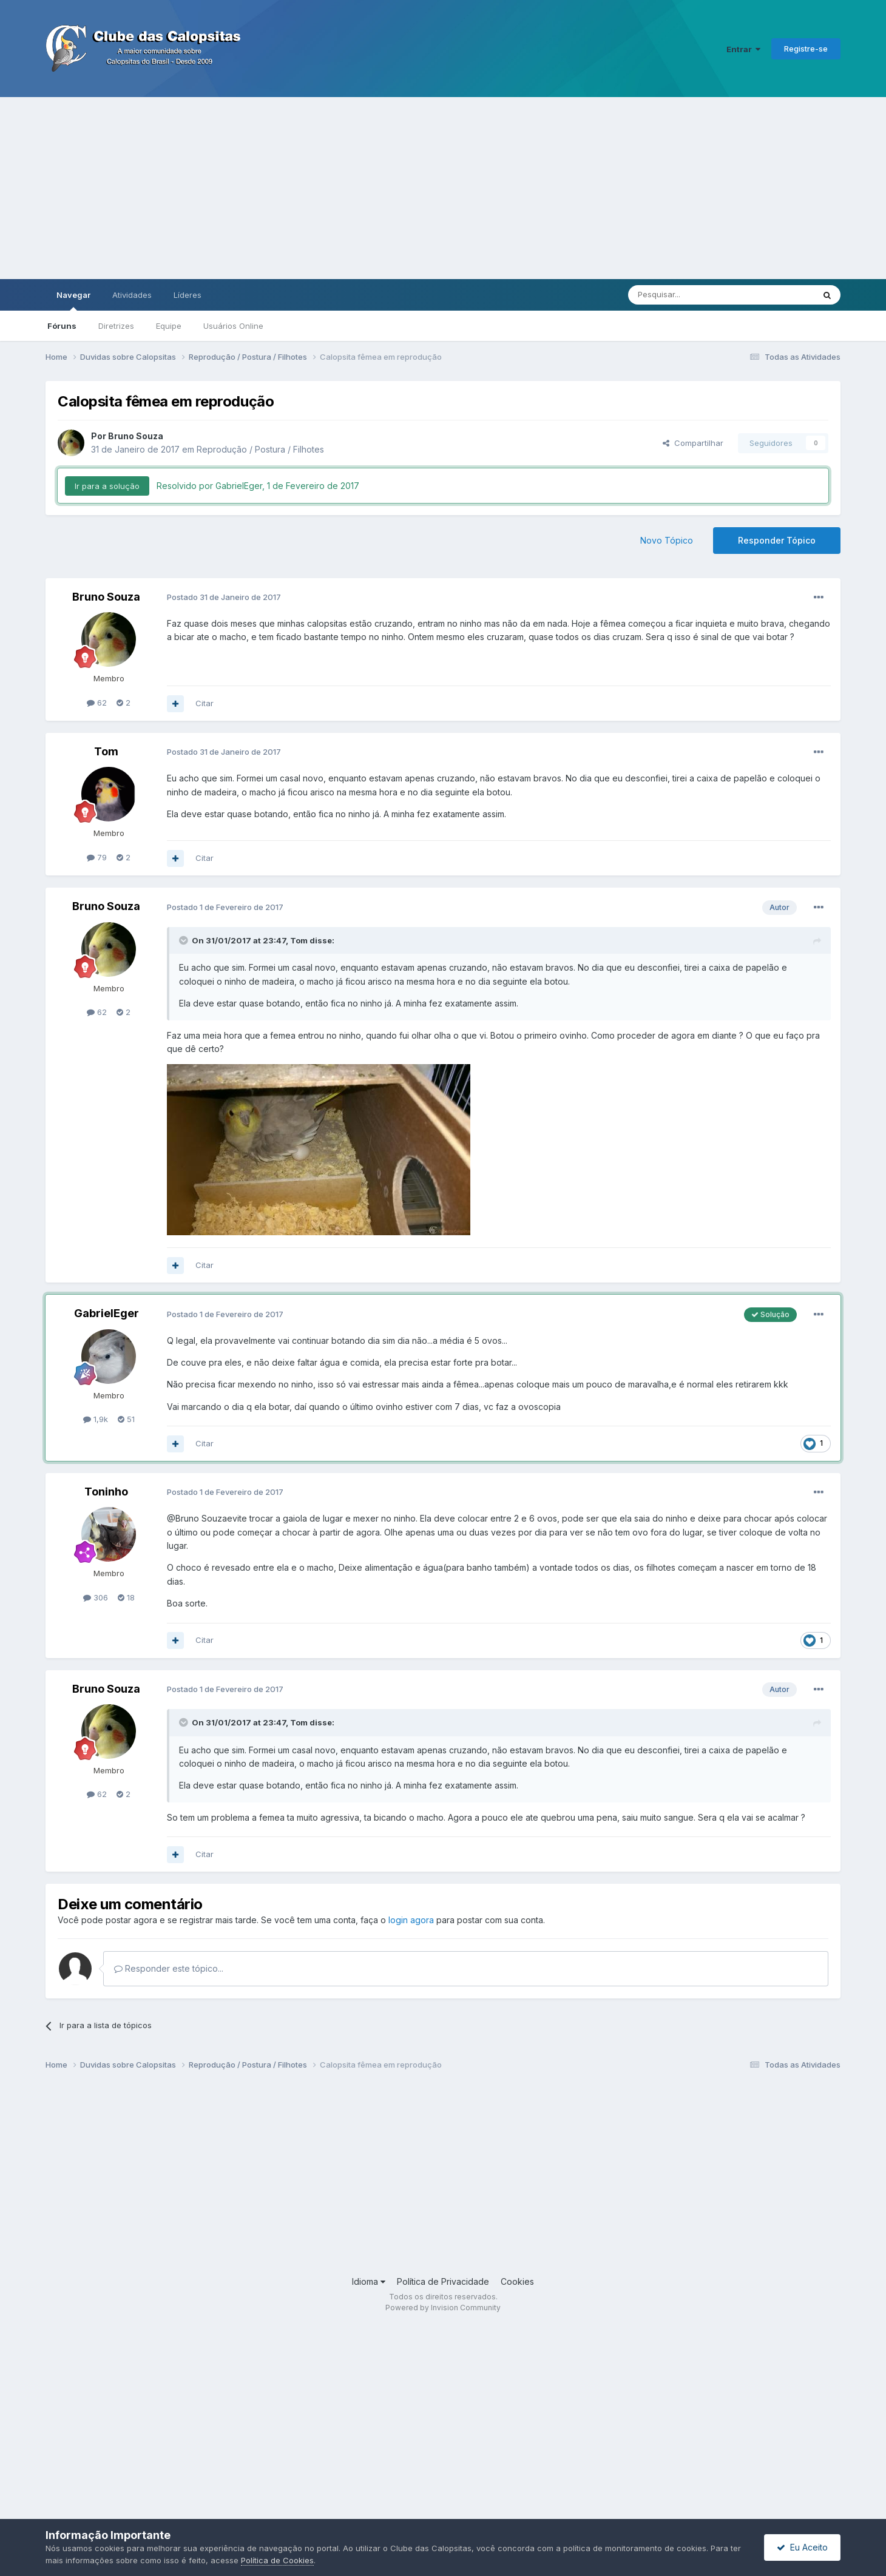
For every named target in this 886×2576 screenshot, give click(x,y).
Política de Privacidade (443, 2281)
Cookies (517, 2281)
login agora (411, 1920)
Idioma (368, 2281)
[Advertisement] (443, 188)
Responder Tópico (777, 540)
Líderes (187, 295)
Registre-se (806, 48)
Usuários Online (233, 326)
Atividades (132, 295)
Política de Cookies (277, 2560)
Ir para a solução (107, 486)
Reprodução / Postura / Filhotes (260, 449)
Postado (224, 597)
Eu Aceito (802, 2547)
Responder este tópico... (168, 1968)
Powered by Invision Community (443, 2307)
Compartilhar (693, 443)
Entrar (743, 49)
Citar (204, 703)
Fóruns (61, 326)
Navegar (73, 300)
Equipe (168, 326)
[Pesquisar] (687, 295)
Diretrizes (116, 326)
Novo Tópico (666, 540)
